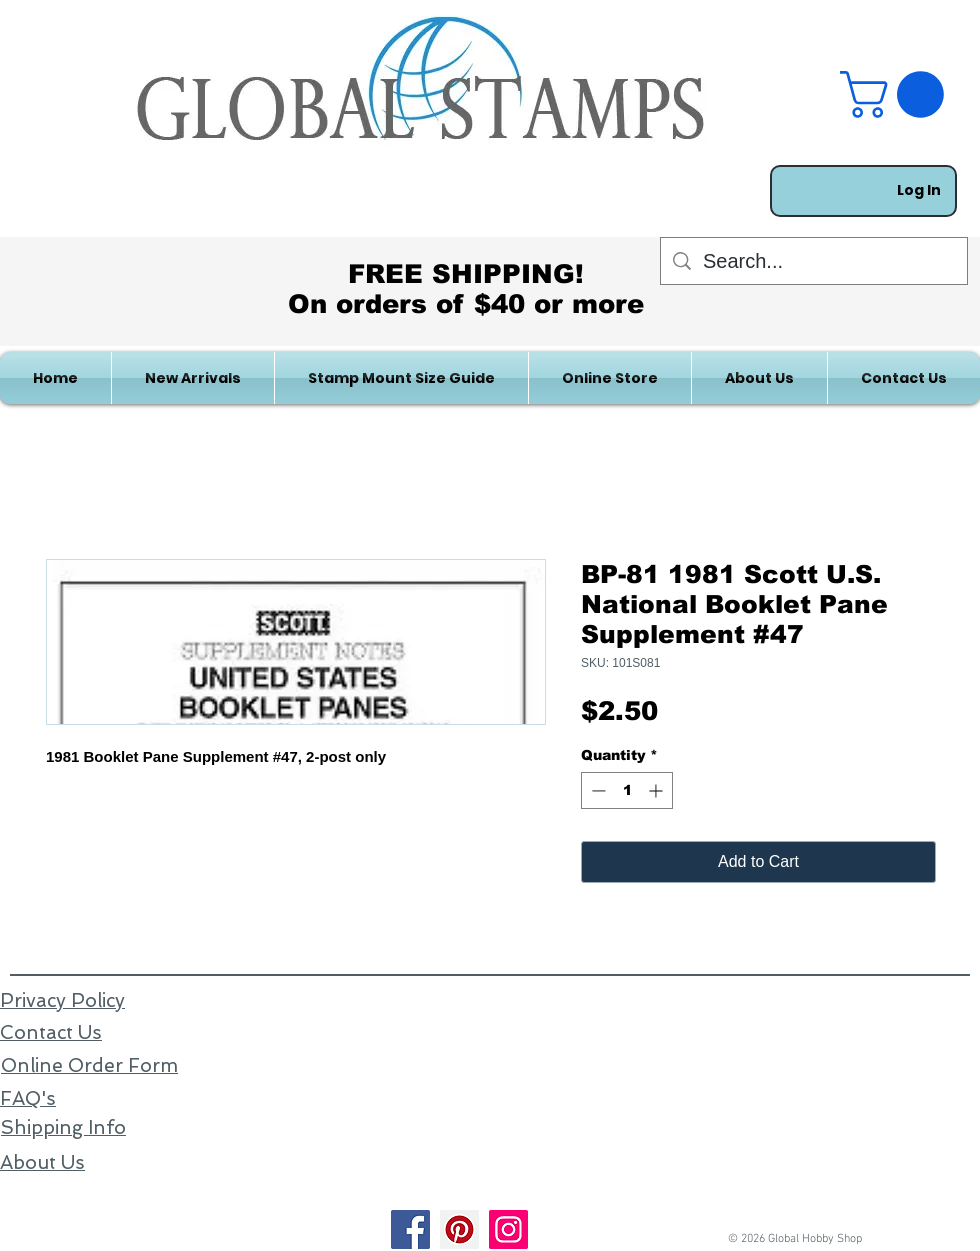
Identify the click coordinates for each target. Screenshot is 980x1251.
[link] (897, 94)
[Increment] (657, 790)
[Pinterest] (459, 1229)
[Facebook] (410, 1229)
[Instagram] (508, 1229)
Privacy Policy (62, 1000)
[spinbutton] (627, 790)
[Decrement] (596, 790)
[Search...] (814, 261)
